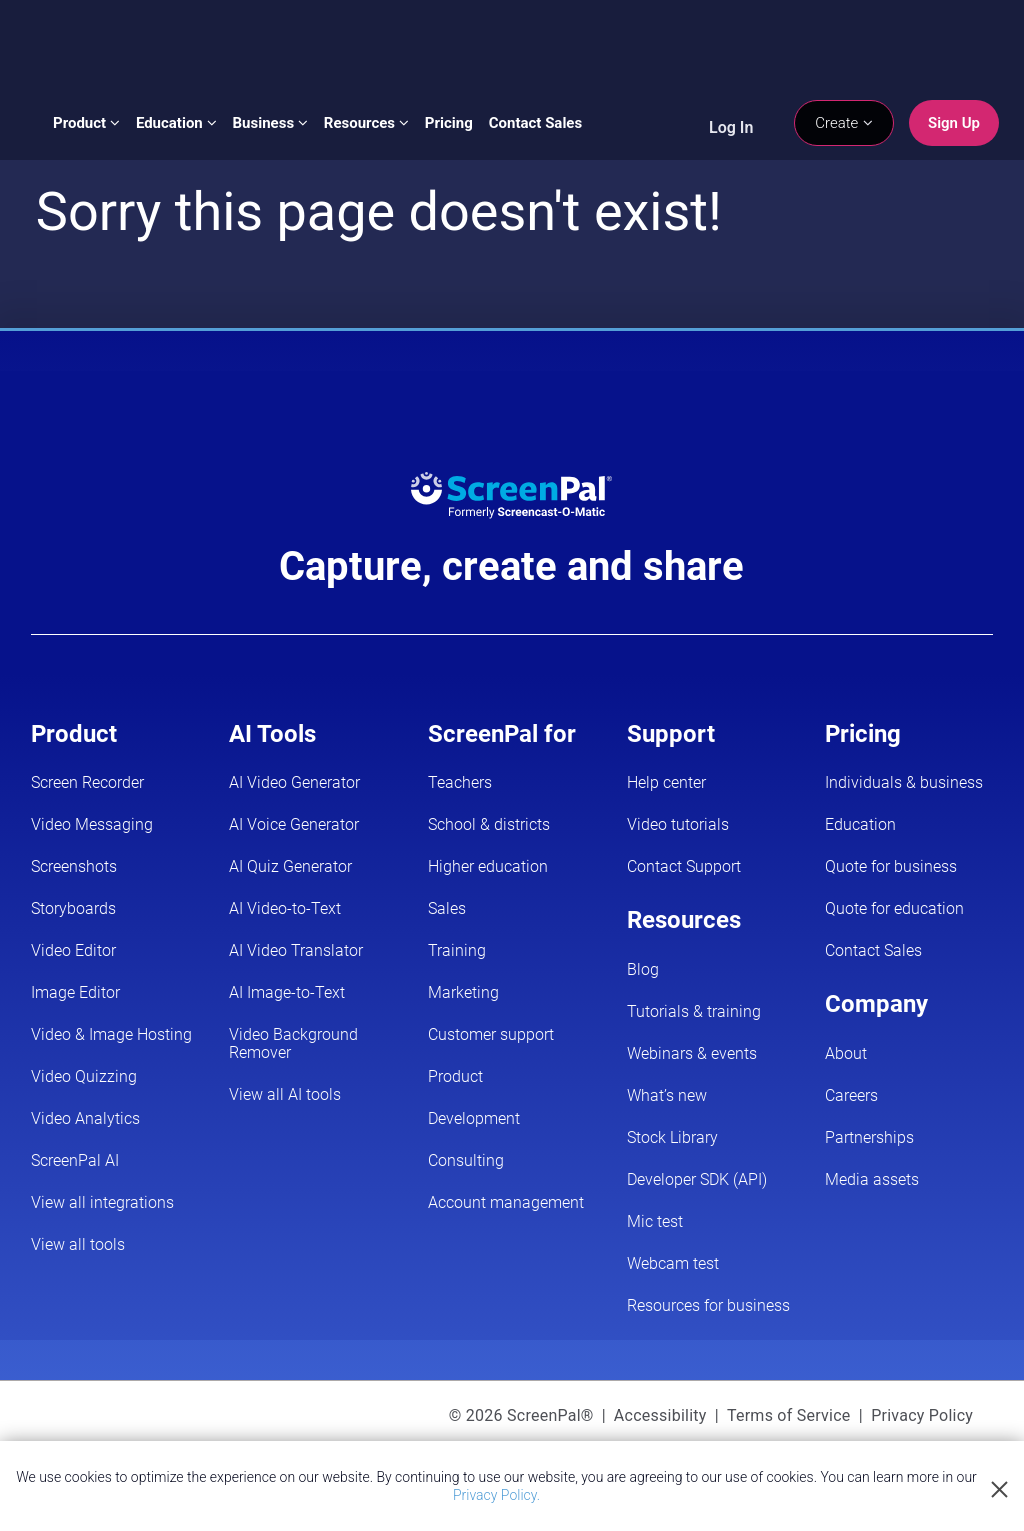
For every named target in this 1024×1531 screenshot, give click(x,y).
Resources (366, 123)
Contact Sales (535, 123)
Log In (731, 127)
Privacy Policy (922, 1415)
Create (844, 123)
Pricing (449, 123)
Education (176, 123)
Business (270, 123)
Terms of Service (789, 1415)
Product (86, 123)
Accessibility (660, 1415)
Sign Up (954, 123)
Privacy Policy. (496, 1495)
